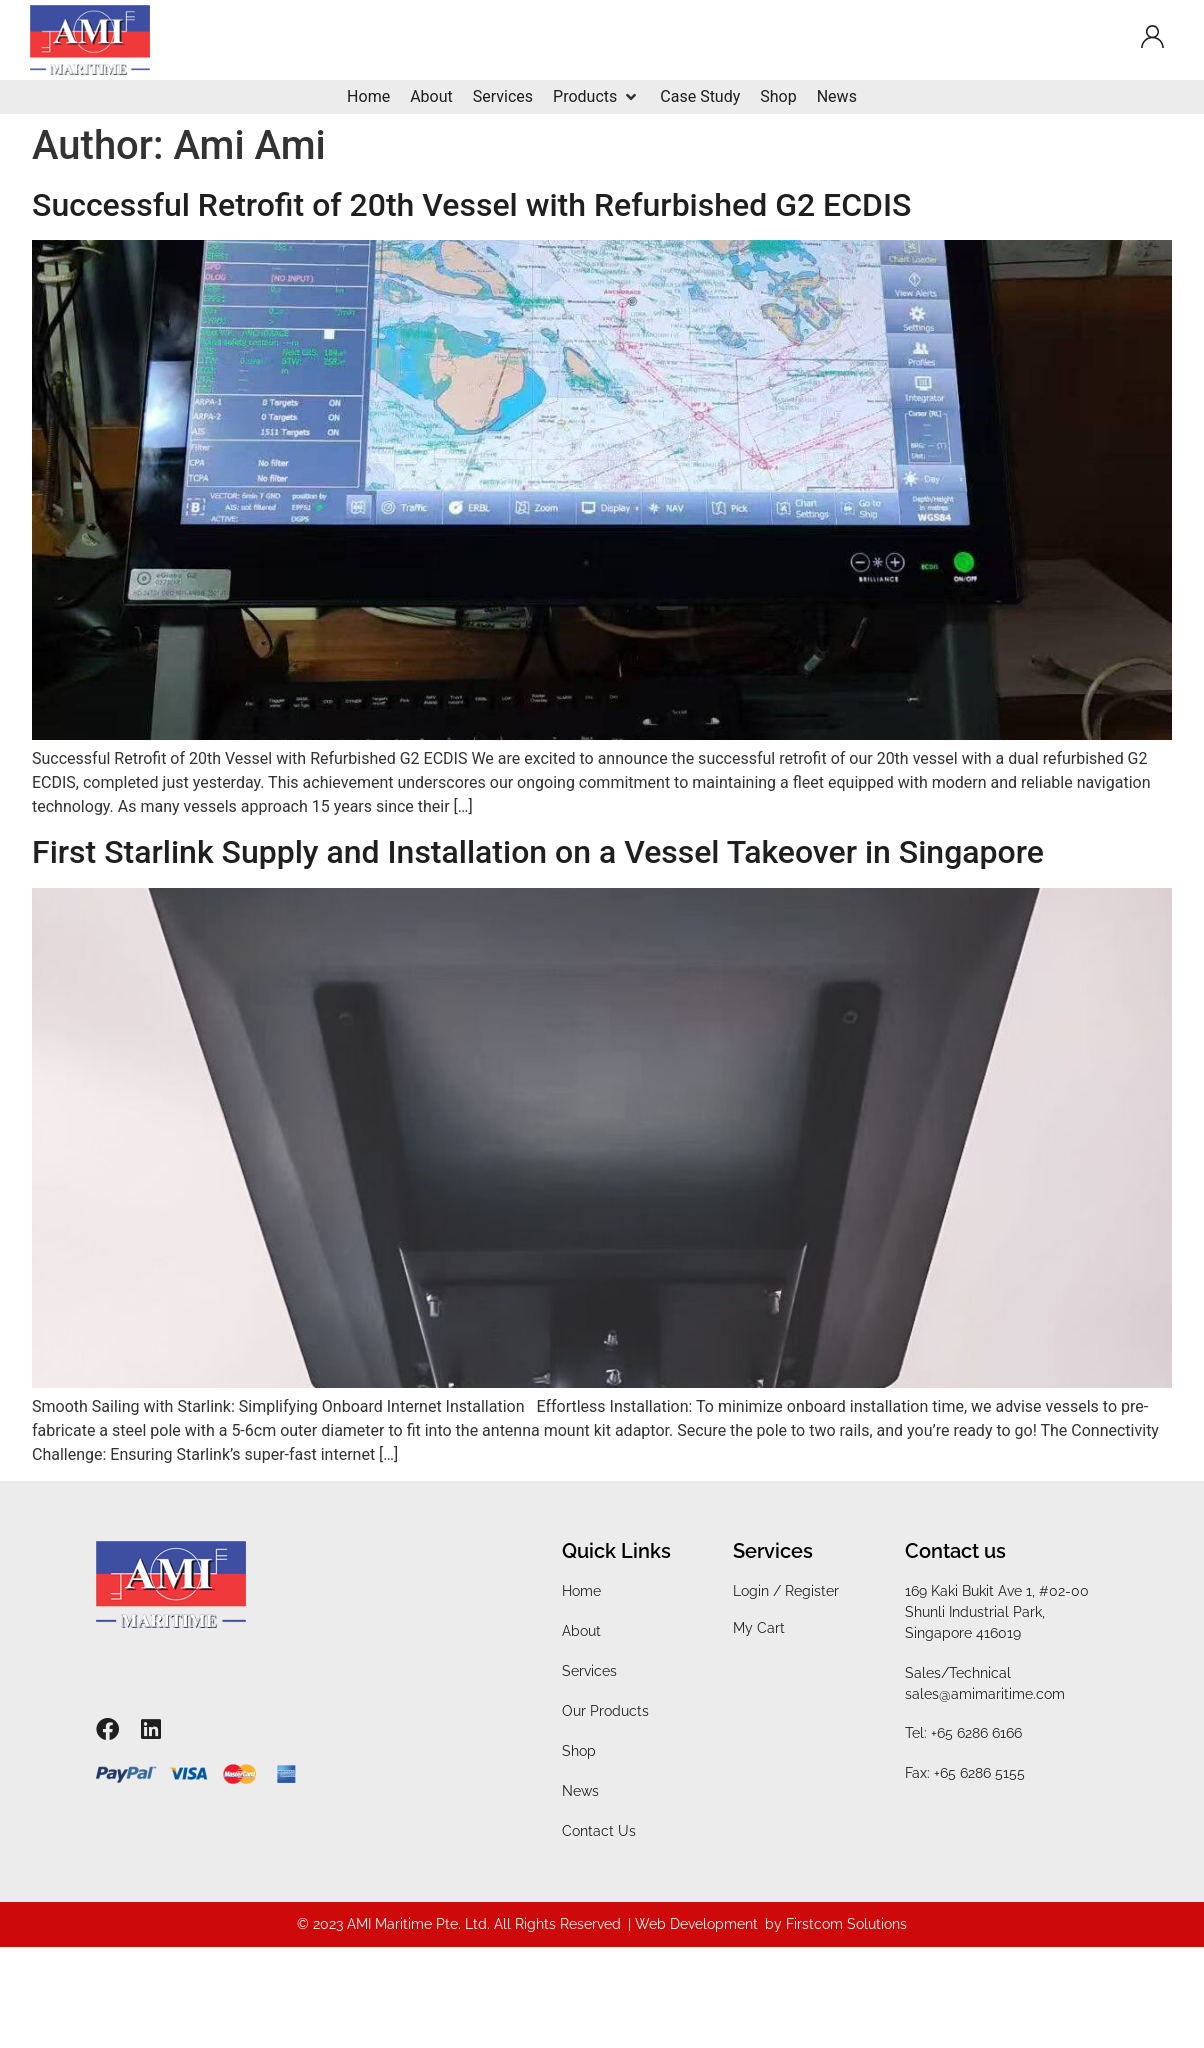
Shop (579, 1751)
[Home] (368, 97)
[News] (837, 97)
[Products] (596, 97)
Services (589, 1671)
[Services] (503, 97)
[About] (431, 97)
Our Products (605, 1711)
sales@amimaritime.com (985, 1694)
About (581, 1631)
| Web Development (693, 1924)
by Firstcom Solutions (836, 1924)
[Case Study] (700, 97)
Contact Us (599, 1831)
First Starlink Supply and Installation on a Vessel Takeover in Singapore (538, 852)
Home (581, 1591)
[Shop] (778, 97)
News (580, 1791)
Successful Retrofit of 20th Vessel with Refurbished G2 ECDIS (471, 205)
